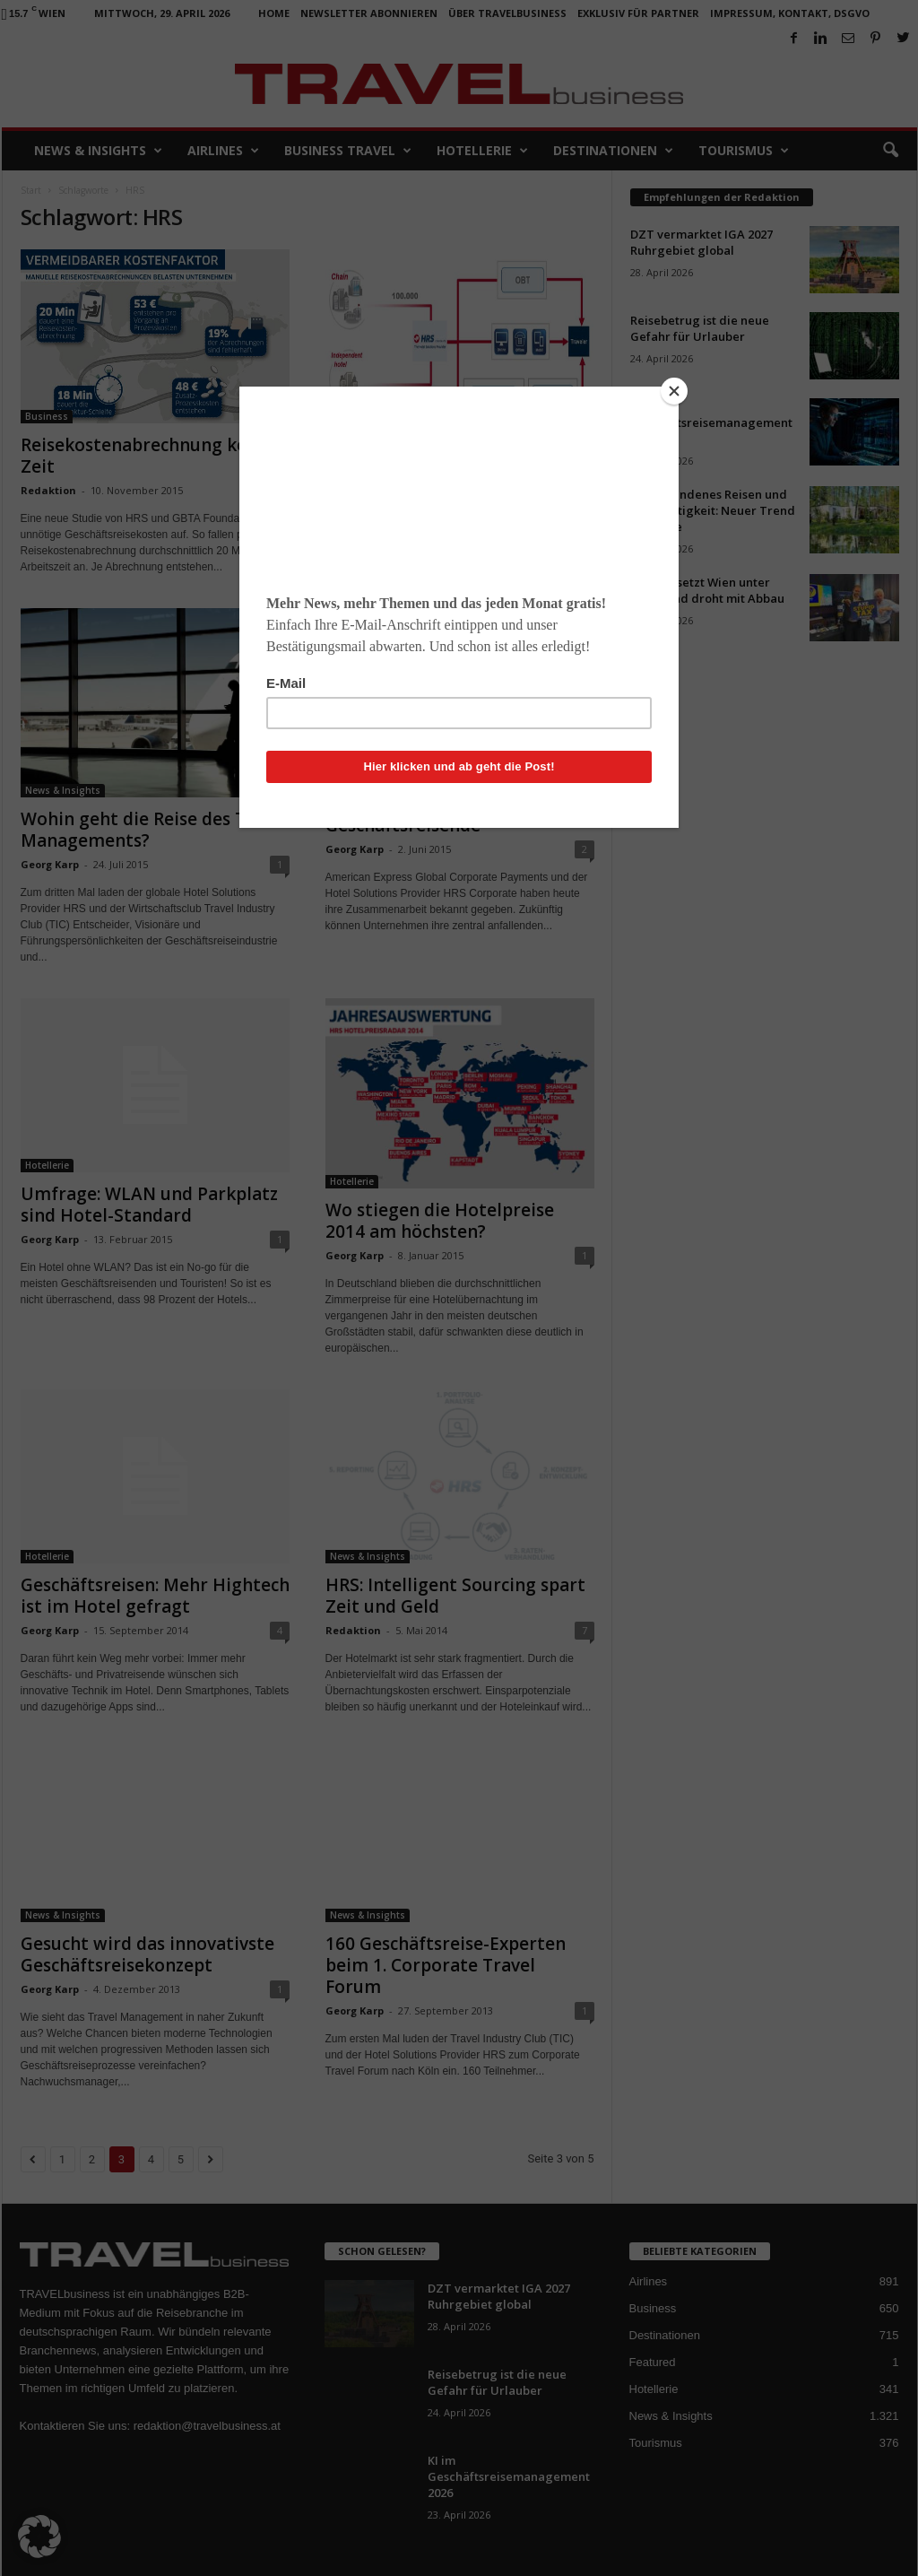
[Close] (674, 391)
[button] (39, 2536)
